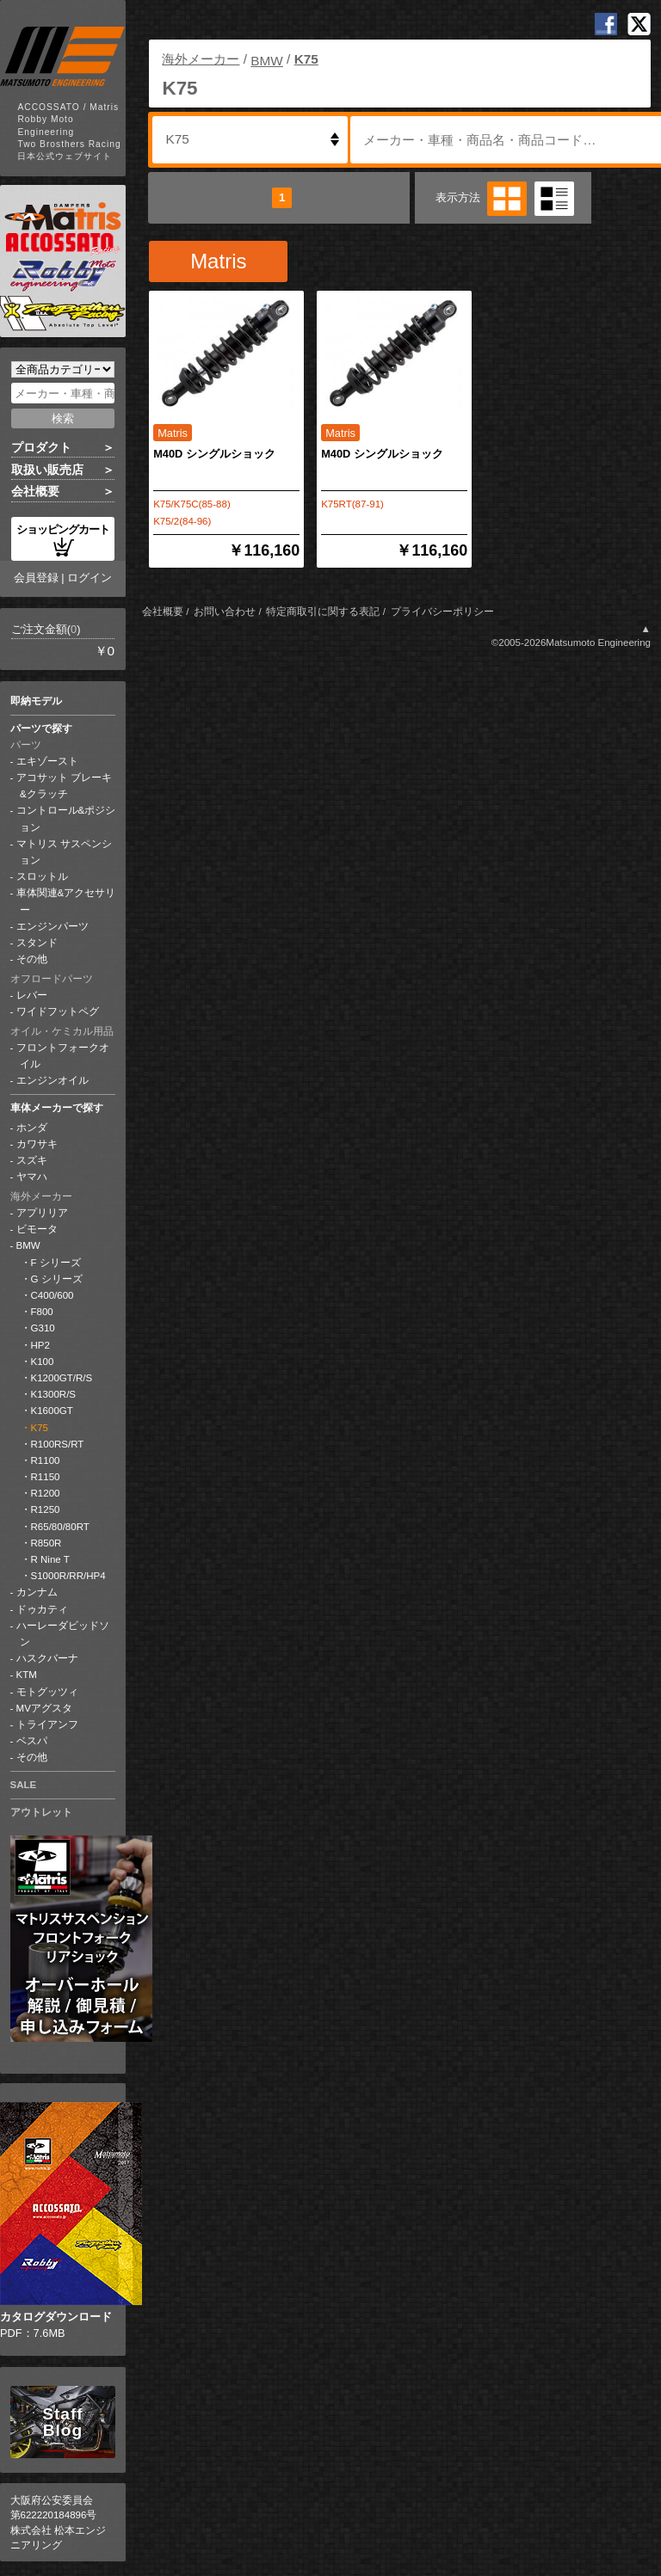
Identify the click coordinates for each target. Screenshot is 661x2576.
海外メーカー (41, 1196)
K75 (40, 1428)
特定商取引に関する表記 (323, 611)
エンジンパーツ (52, 926)
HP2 (40, 1345)
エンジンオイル (52, 1080)
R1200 (45, 1493)
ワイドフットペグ (57, 1011)
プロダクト (41, 447)
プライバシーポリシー (442, 611)
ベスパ (31, 1741)
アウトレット (41, 1812)
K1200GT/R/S (62, 1378)
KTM (26, 1674)
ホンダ (31, 1127)
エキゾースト (47, 761)
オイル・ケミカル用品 (62, 1031)
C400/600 (52, 1295)
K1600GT (52, 1410)
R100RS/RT (57, 1444)
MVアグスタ (44, 1708)
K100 (42, 1361)
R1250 (45, 1509)
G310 (43, 1328)
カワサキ (37, 1144)
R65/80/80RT (60, 1527)
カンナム (37, 1592)
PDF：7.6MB (63, 2220)
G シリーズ (57, 1279)
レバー (31, 995)
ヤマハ (31, 1176)
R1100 (45, 1460)
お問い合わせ (225, 611)
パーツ (25, 745)
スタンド (37, 943)
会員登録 (36, 577)
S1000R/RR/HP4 (68, 1576)
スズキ (31, 1160)
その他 (31, 959)
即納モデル (36, 701)
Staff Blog (62, 2422)
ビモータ (37, 1229)
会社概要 (35, 491)
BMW (28, 1245)
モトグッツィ (47, 1692)
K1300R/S (54, 1394)
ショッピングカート (62, 539)
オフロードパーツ (51, 979)
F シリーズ (56, 1262)
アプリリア (42, 1213)
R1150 (45, 1477)
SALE (23, 1785)
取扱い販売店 (47, 469)
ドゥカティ (42, 1609)
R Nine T (50, 1559)
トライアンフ (47, 1724)
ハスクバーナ (47, 1658)
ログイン (89, 577)
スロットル (42, 876)
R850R (46, 1543)
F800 (42, 1311)
